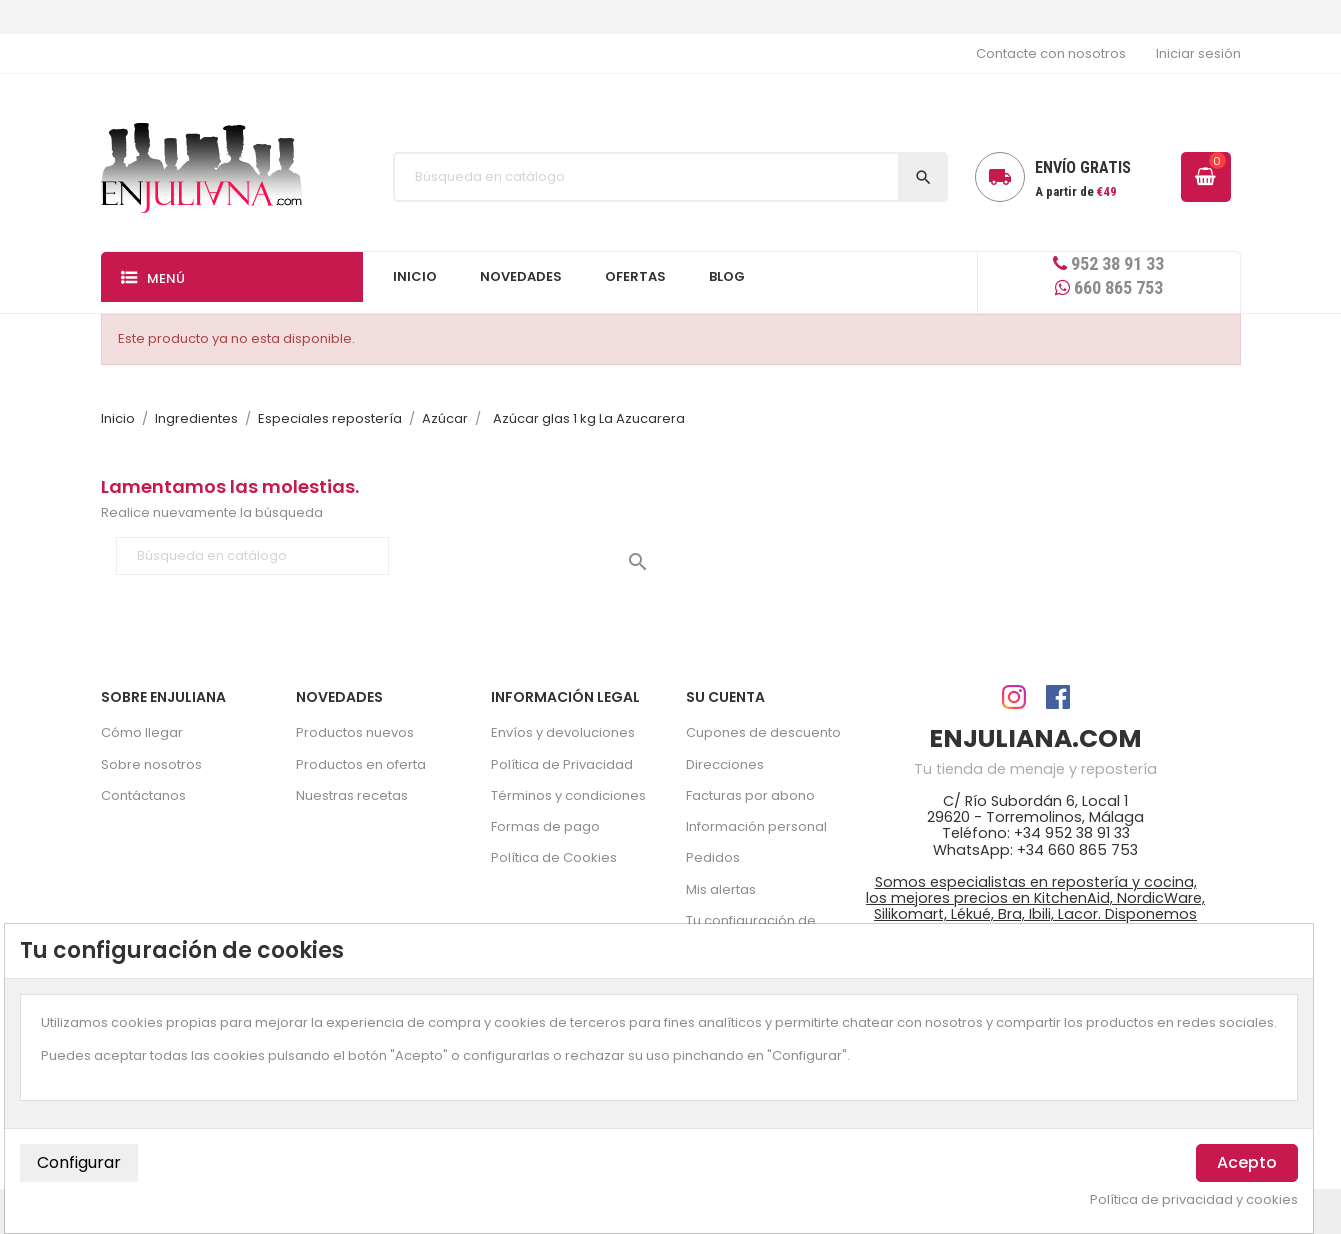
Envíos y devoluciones (563, 732)
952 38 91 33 (1108, 263)
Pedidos (713, 857)
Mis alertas (721, 889)
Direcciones (725, 764)
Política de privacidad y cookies (1194, 1200)
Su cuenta (725, 697)
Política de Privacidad (562, 764)
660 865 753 (1109, 287)
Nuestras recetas (352, 795)
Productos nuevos (355, 732)
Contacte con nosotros (1051, 53)
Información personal (756, 826)
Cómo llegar (142, 732)
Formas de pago (545, 826)
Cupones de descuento (763, 732)
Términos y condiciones (568, 795)
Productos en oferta (361, 764)
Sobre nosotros (151, 764)
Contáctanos (143, 795)
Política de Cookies (554, 857)
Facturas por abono (750, 795)
